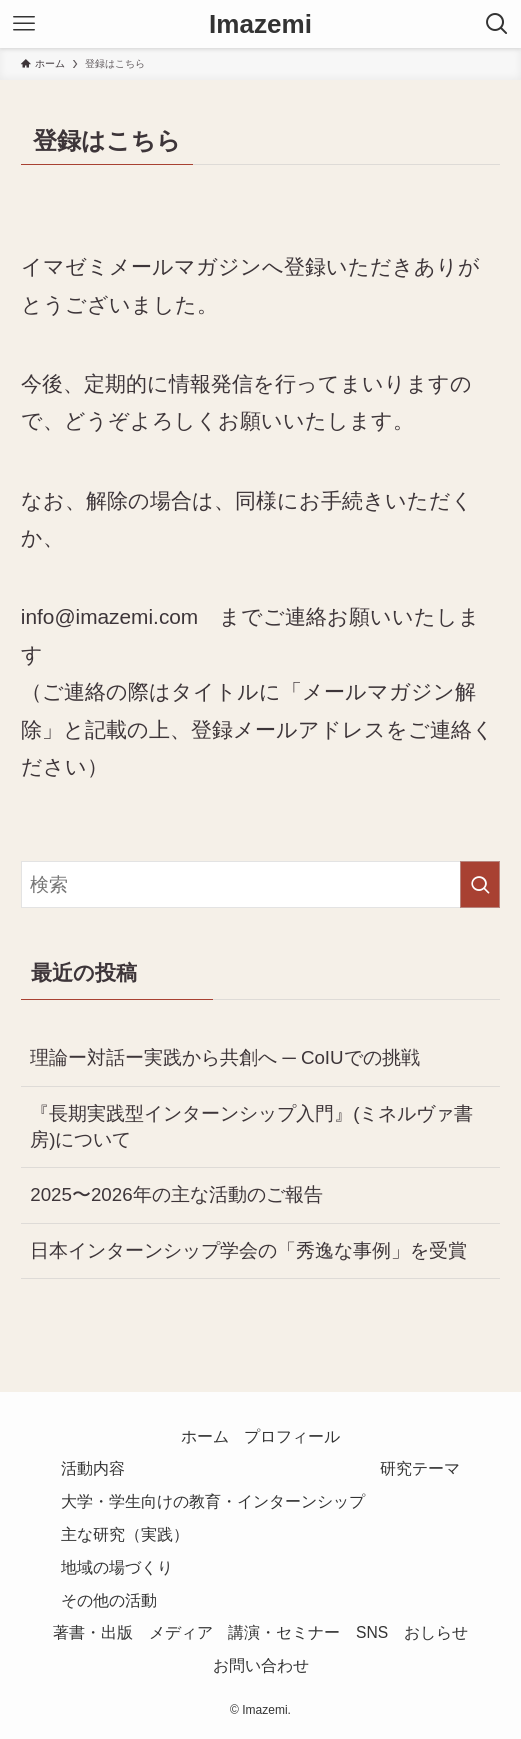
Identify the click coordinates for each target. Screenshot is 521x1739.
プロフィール (292, 1436)
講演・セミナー (284, 1632)
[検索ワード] (260, 885)
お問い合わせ (261, 1665)
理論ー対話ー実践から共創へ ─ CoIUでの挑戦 (224, 1057)
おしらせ (436, 1632)
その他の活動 (109, 1600)
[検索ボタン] (497, 24)
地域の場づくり (117, 1567)
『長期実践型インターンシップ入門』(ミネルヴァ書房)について (251, 1126)
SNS (372, 1632)
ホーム (205, 1436)
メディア (181, 1632)
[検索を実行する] (480, 885)
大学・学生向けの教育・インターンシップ (213, 1501)
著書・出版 (93, 1632)
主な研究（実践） (125, 1534)
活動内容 (93, 1468)
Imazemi (260, 24)
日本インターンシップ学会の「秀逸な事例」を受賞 (248, 1250)
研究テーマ (420, 1468)
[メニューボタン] (24, 24)
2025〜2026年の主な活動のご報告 (176, 1194)
